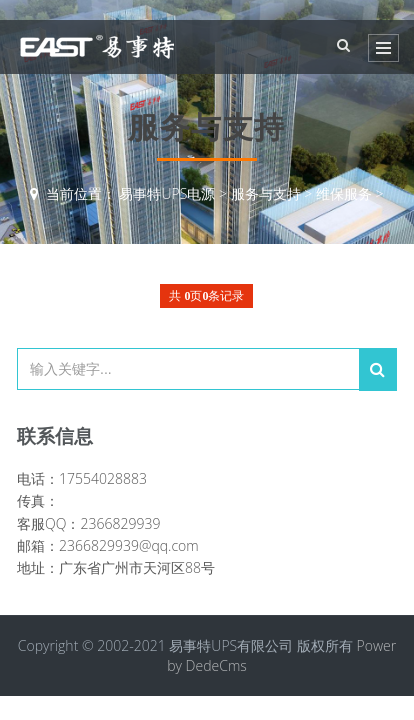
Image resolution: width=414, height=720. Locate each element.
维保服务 (344, 193)
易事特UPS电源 (167, 193)
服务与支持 (266, 193)
